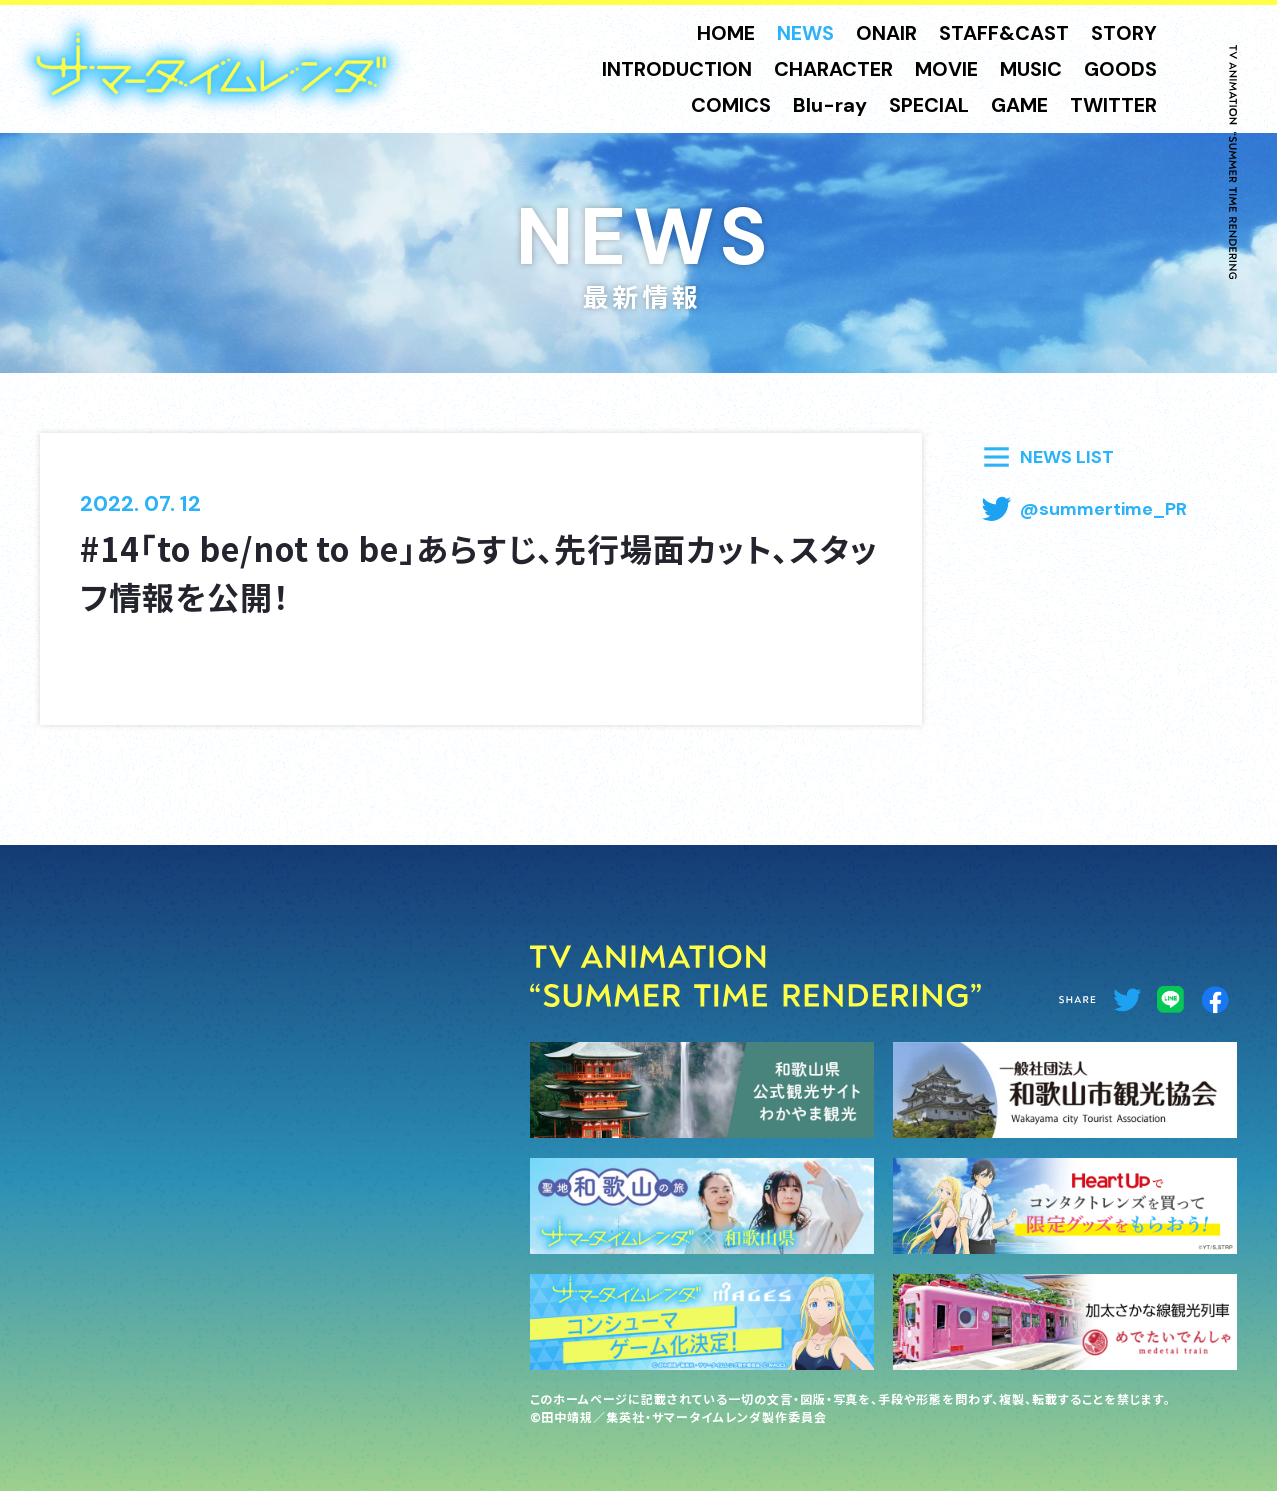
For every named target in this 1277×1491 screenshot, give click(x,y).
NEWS (805, 33)
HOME (726, 33)
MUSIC (1031, 69)
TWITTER (1113, 105)
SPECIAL (929, 105)
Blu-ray (830, 105)
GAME (1019, 105)
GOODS (1120, 69)
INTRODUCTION (677, 69)
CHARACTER (833, 69)
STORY (1124, 33)
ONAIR (886, 33)
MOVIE (946, 69)
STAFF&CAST (1004, 33)
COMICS (731, 105)
